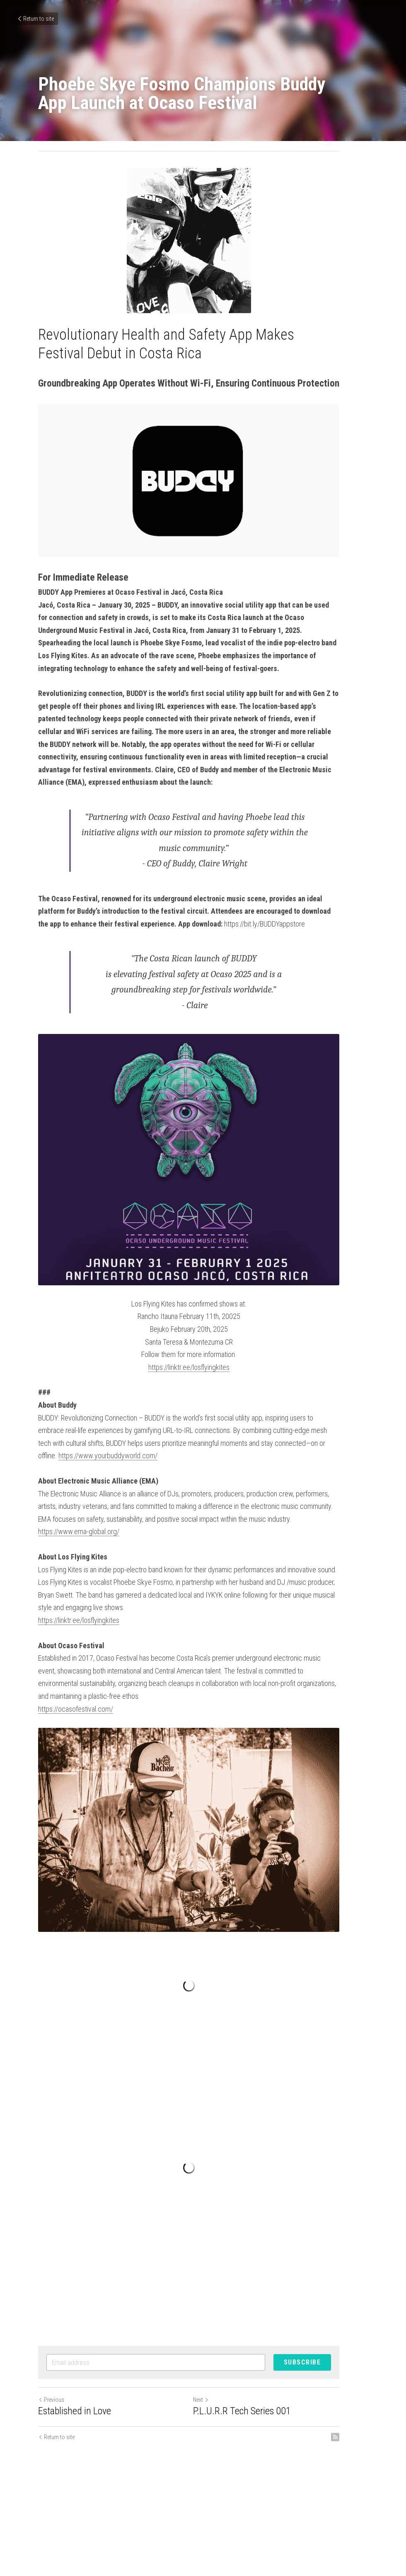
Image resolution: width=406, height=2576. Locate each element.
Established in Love (74, 2474)
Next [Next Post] (215, 2463)
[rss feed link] (364, 2500)
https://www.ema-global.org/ (78, 1556)
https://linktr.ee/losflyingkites (203, 1405)
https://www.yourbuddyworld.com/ (307, 1481)
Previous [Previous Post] (51, 2463)
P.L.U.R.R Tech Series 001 (256, 2474)
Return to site (35, 18)
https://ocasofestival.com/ (75, 1721)
